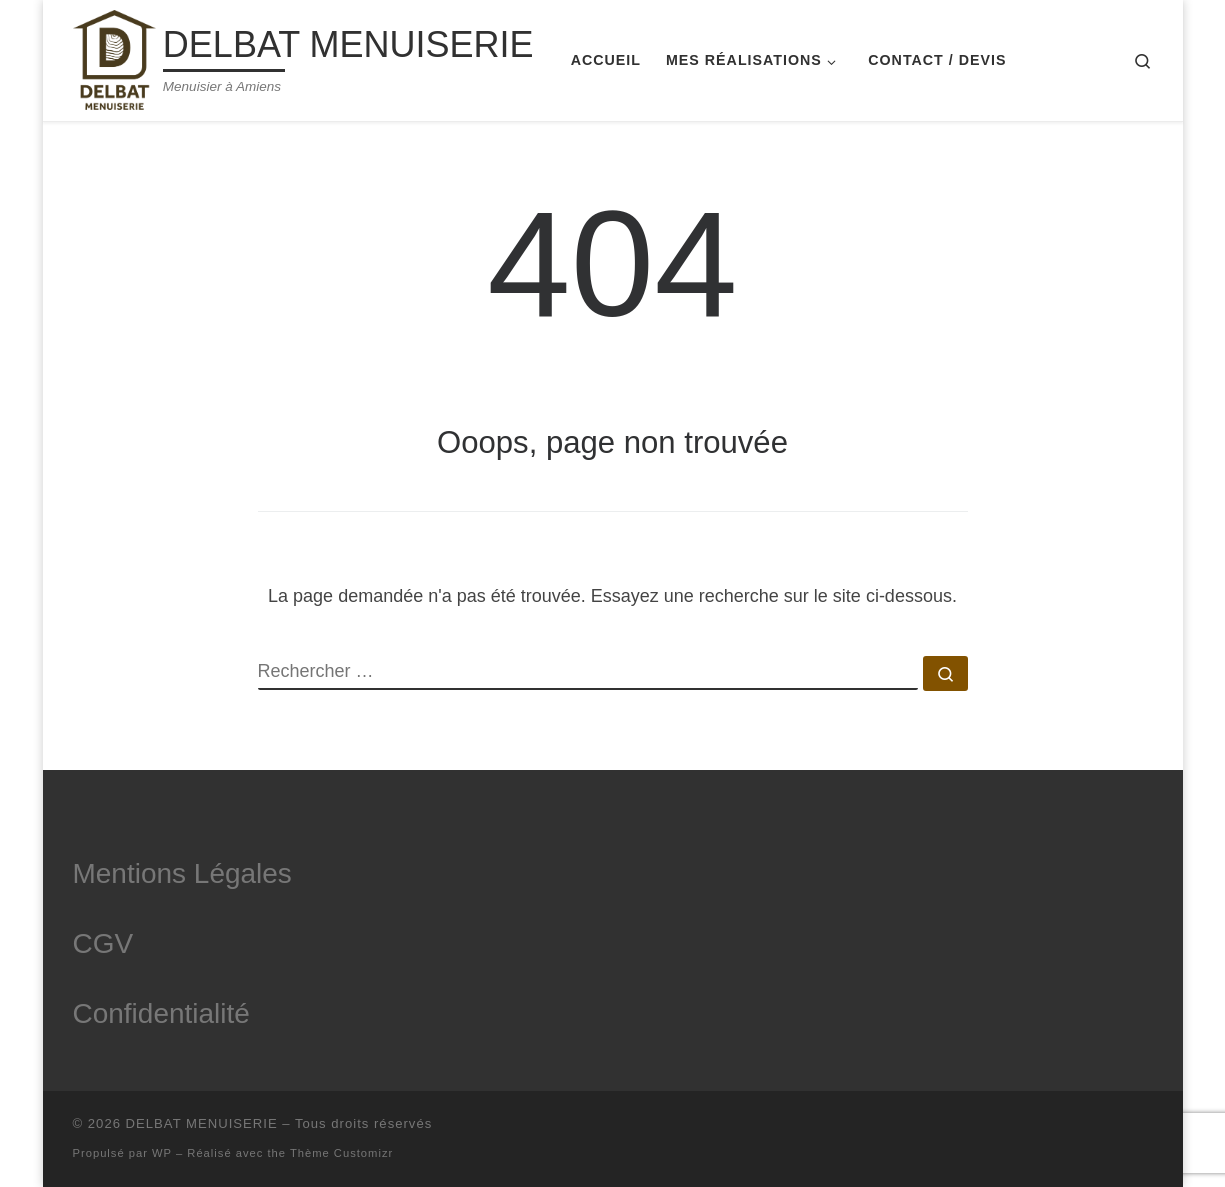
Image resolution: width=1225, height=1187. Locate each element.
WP (162, 1153)
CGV (103, 943)
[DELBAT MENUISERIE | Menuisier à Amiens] (114, 57)
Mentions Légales (182, 873)
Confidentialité (161, 1013)
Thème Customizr (341, 1153)
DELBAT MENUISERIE (202, 1123)
